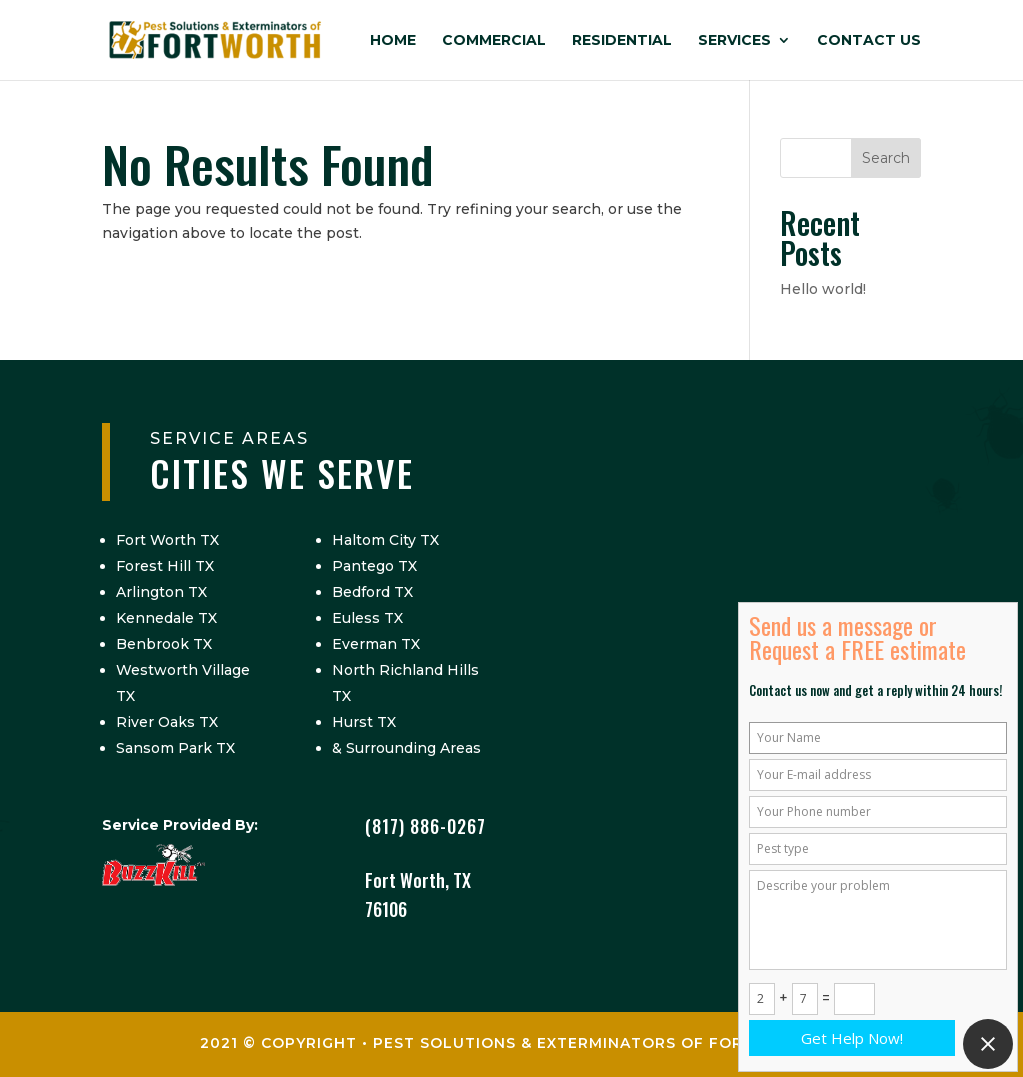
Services (734, 41)
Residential (622, 41)
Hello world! (823, 289)
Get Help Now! (852, 1038)
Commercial (494, 41)
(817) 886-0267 (425, 826)
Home (393, 41)
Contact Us (869, 41)
